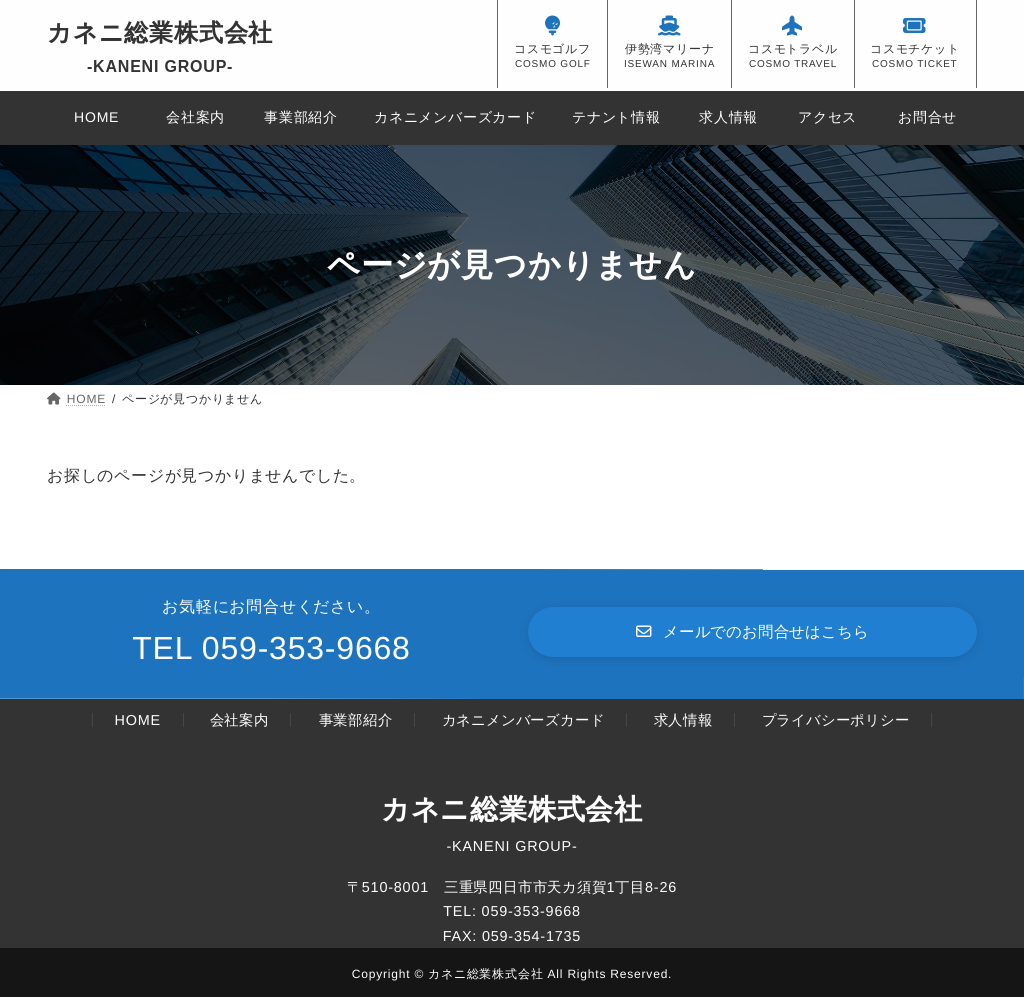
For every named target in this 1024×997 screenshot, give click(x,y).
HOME (138, 720)
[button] (752, 631)
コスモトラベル (793, 49)
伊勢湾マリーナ (669, 49)
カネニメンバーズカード (522, 720)
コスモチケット (915, 49)
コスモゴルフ (552, 49)
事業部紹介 (355, 720)
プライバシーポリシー (835, 720)
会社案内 (239, 720)
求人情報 (682, 720)
